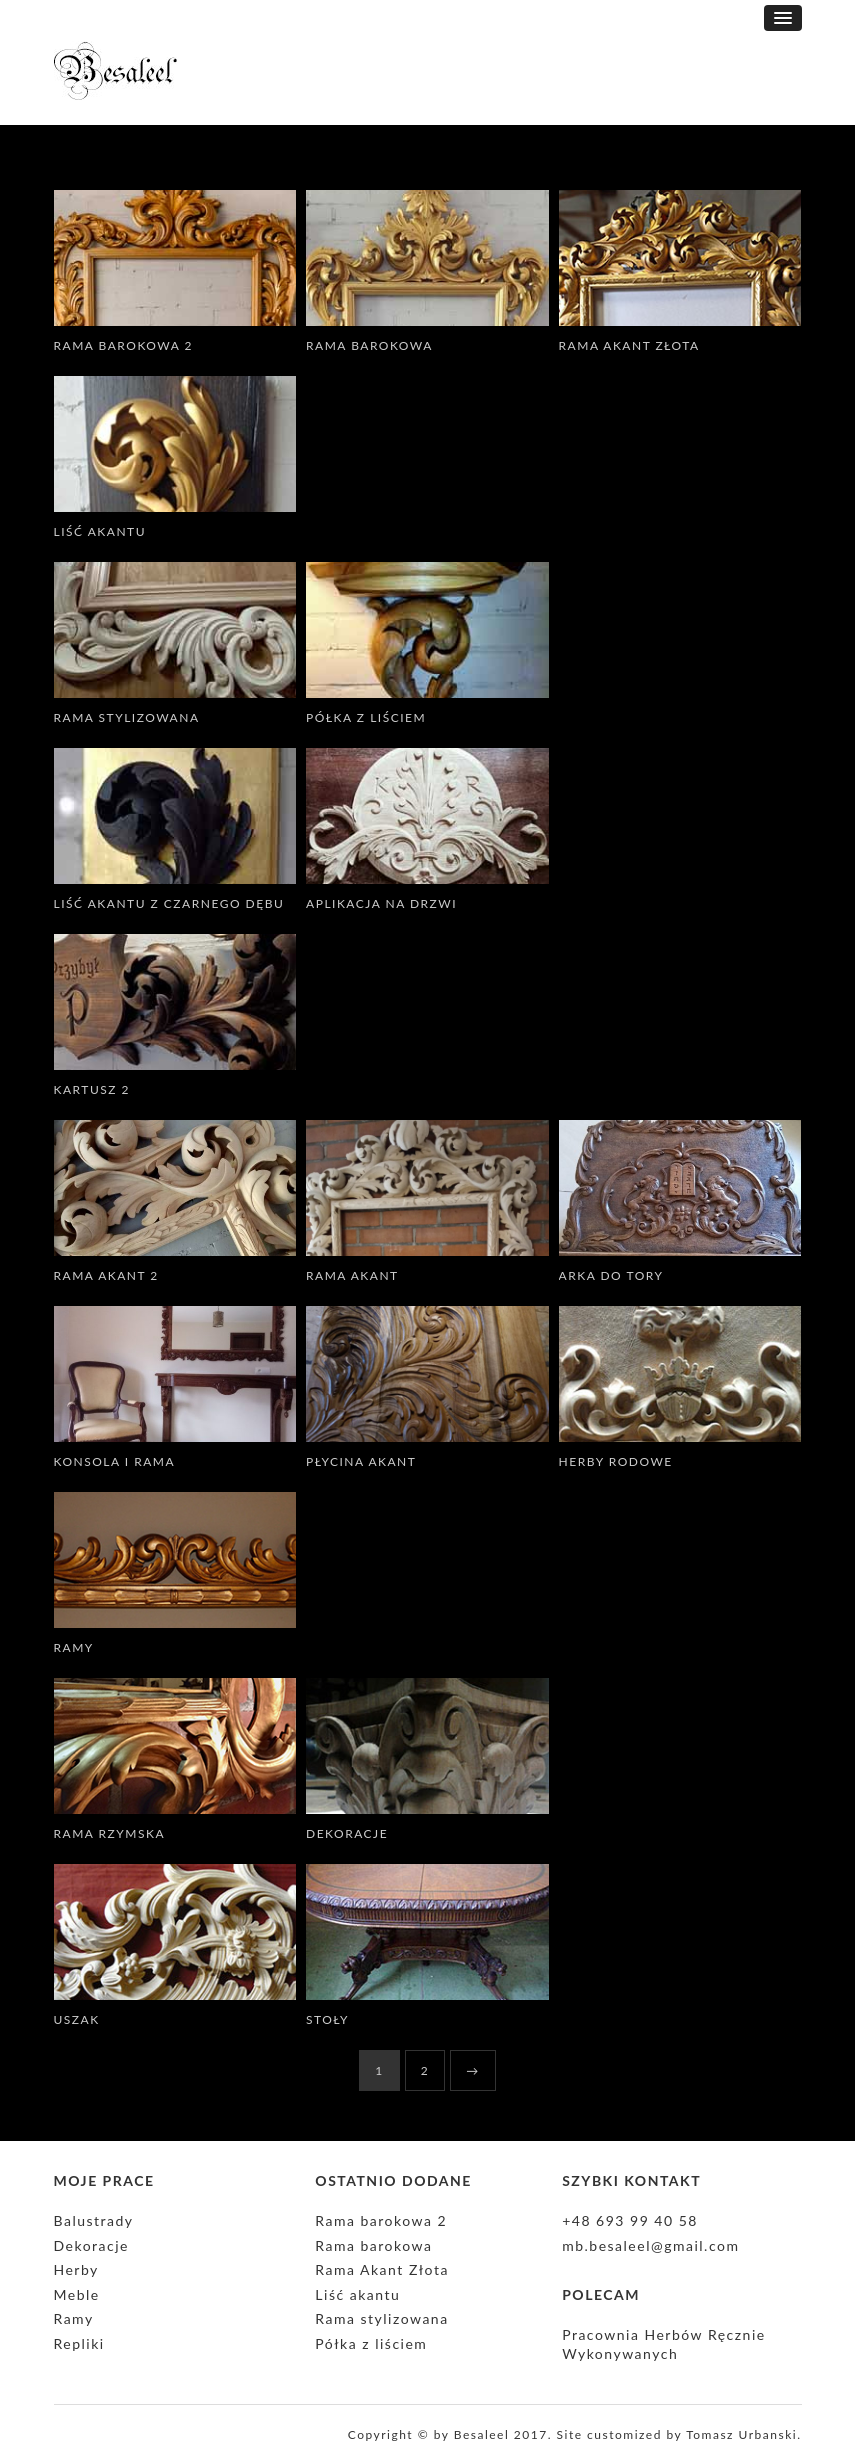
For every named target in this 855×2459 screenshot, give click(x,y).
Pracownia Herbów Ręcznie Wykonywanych (664, 2344)
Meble (77, 2294)
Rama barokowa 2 (123, 345)
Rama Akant (352, 1275)
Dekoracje (347, 1833)
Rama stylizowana (127, 717)
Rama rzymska (110, 1833)
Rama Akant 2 (106, 1275)
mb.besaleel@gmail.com (650, 2245)
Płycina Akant (361, 1461)
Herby (76, 2269)
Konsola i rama (115, 1461)
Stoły (327, 2019)
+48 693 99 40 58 (630, 2220)
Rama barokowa (369, 345)
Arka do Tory (611, 1275)
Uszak (77, 2019)
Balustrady (94, 2220)
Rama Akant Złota (629, 345)
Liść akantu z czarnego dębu (169, 903)
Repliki (79, 2343)
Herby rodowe (616, 1461)
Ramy (74, 1647)
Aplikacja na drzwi (381, 903)
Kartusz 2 (92, 1089)
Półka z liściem (366, 717)
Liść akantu (100, 531)
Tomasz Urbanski (741, 2434)
